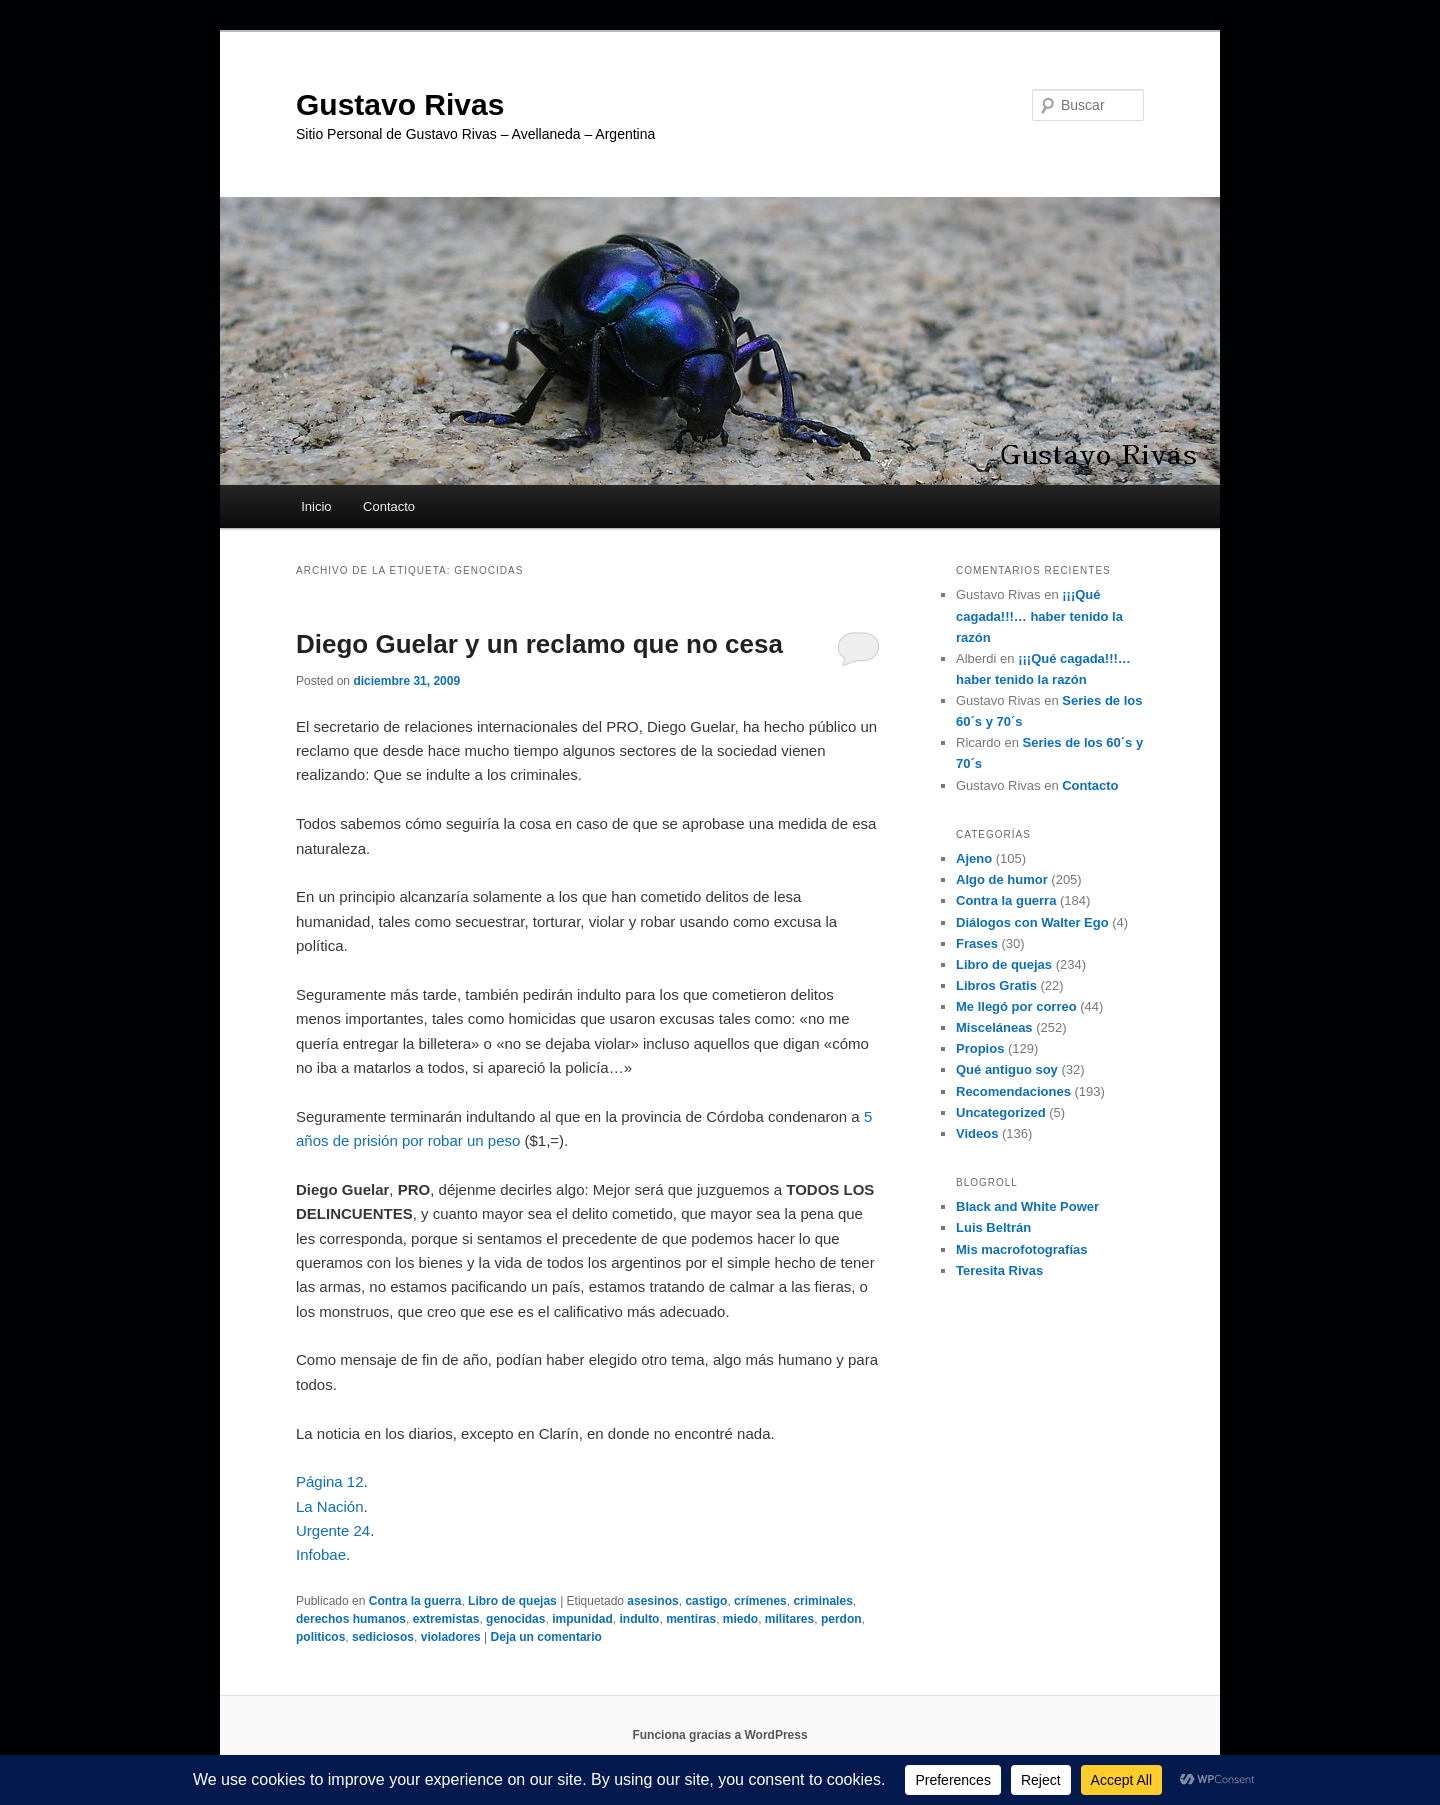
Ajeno (974, 858)
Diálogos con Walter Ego (1032, 922)
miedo (740, 1619)
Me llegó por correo (1016, 1006)
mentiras (691, 1619)
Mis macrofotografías (1021, 1249)
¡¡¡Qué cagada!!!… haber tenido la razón (1039, 615)
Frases (977, 943)
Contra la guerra (415, 1601)
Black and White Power (1027, 1206)
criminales (822, 1601)
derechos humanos (351, 1619)
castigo (706, 1601)
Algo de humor (1002, 879)
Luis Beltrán (993, 1227)
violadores (451, 1637)
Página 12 (330, 1481)
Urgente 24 (333, 1530)
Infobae (321, 1554)
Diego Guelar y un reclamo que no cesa (539, 644)
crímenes (760, 1601)
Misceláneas (994, 1027)
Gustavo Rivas (400, 104)
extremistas (446, 1619)
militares (789, 1619)
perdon (841, 1619)
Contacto (389, 506)
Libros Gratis (996, 985)
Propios (980, 1048)
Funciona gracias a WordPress (719, 1735)
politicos (320, 1637)
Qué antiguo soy (1007, 1069)
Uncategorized (1001, 1112)
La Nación (330, 1506)
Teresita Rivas (999, 1270)
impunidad (582, 1619)
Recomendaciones (1013, 1091)
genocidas (515, 1619)
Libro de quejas (512, 1601)
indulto (639, 1619)
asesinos (652, 1601)
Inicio (316, 506)
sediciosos (383, 1637)
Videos (977, 1133)
